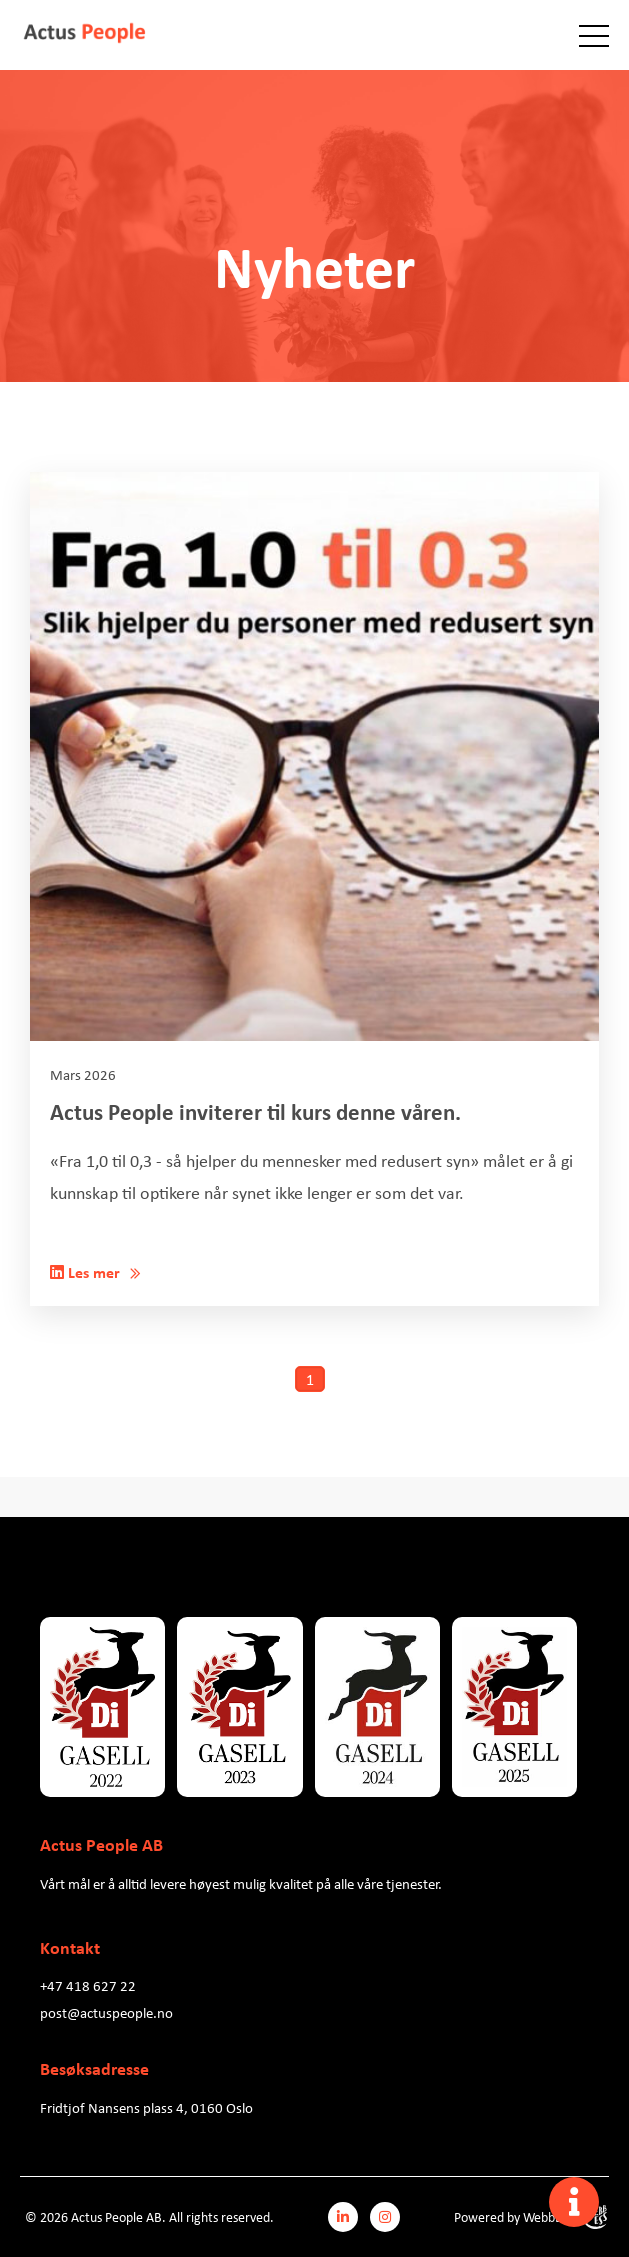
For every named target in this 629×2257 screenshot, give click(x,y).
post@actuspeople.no (106, 2012)
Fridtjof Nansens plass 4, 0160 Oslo (146, 2107)
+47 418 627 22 (88, 1985)
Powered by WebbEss (530, 2217)
